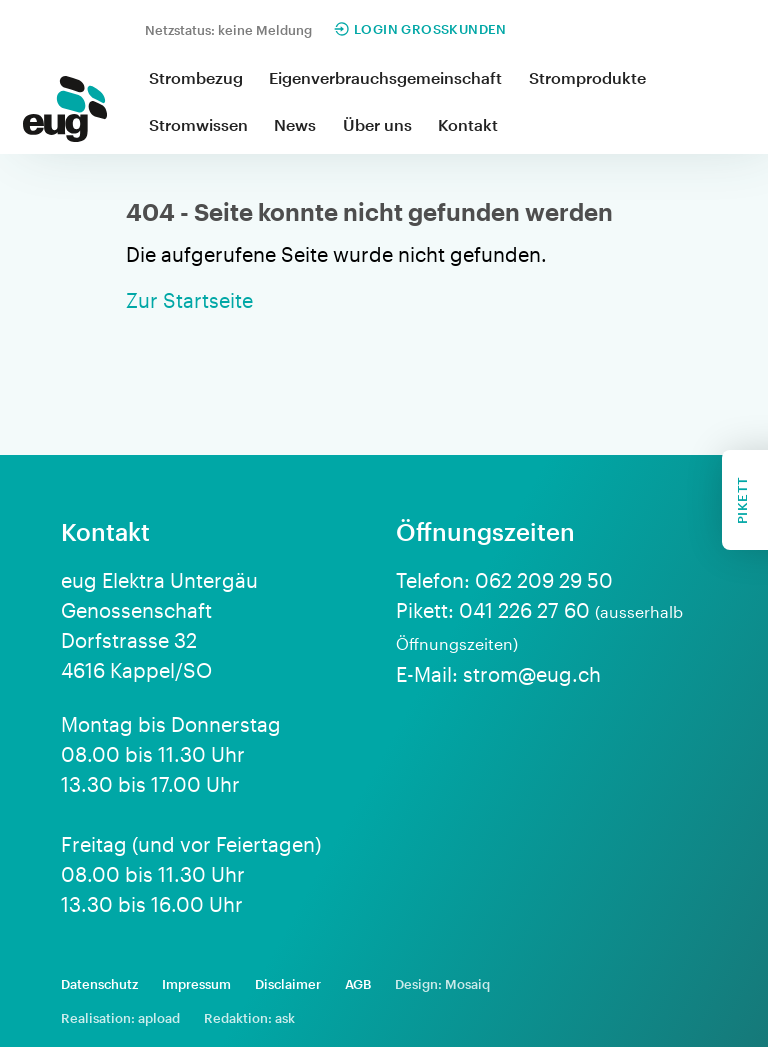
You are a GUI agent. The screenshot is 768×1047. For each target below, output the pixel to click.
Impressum (196, 984)
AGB (358, 984)
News (295, 124)
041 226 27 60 (524, 610)
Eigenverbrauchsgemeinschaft (385, 77)
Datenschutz (99, 984)
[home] (65, 112)
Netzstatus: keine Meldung (228, 30)
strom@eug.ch (532, 674)
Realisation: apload (120, 1018)
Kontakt (468, 124)
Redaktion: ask (249, 1018)
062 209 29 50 (544, 580)
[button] (196, 79)
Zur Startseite (189, 300)
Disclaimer (288, 984)
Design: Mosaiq (442, 984)
